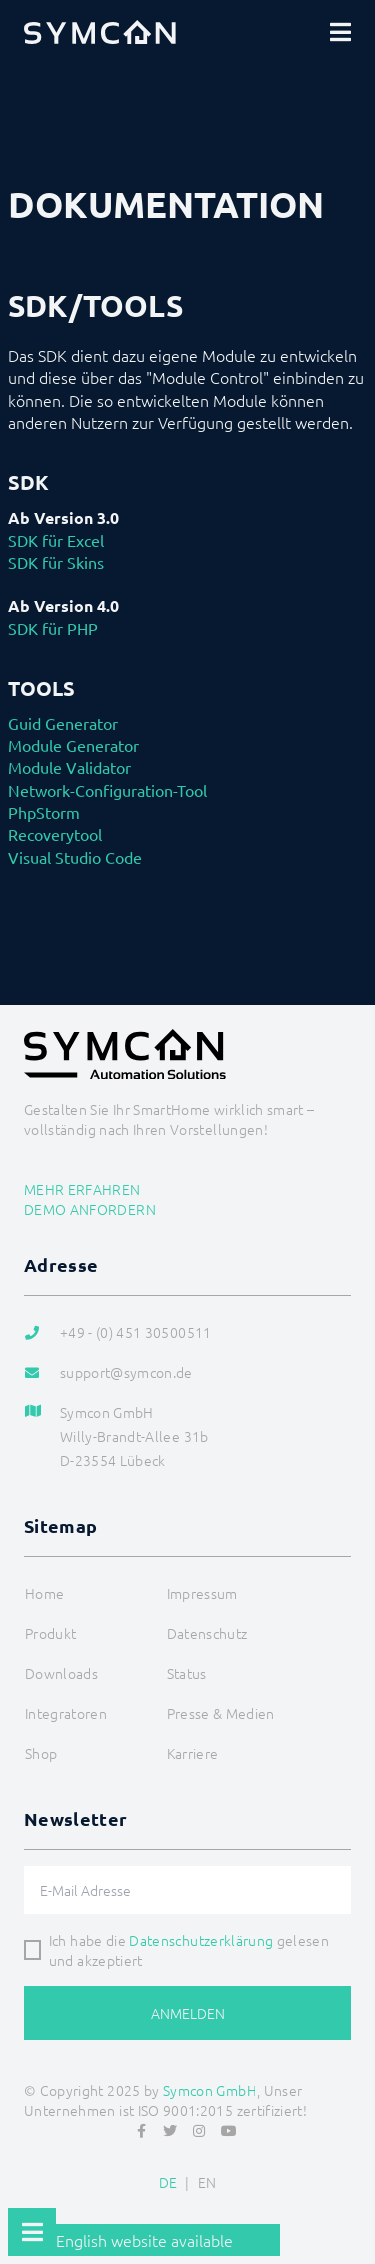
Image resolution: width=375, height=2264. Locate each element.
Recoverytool (55, 834)
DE (168, 2182)
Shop (41, 1753)
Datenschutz (207, 1633)
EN (207, 2182)
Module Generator (73, 745)
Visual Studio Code (75, 857)
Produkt (50, 1633)
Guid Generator (63, 723)
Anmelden (188, 2013)
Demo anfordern (90, 1209)
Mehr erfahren (82, 1189)
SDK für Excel (56, 540)
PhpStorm (44, 812)
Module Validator (69, 767)
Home (44, 1593)
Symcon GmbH (210, 2090)
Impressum (202, 1593)
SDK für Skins (56, 562)
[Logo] (100, 32)
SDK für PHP (53, 628)
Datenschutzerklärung (201, 1940)
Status (187, 1673)
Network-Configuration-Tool (107, 790)
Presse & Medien (221, 1713)
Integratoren (66, 1713)
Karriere (193, 1753)
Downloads (61, 1673)
